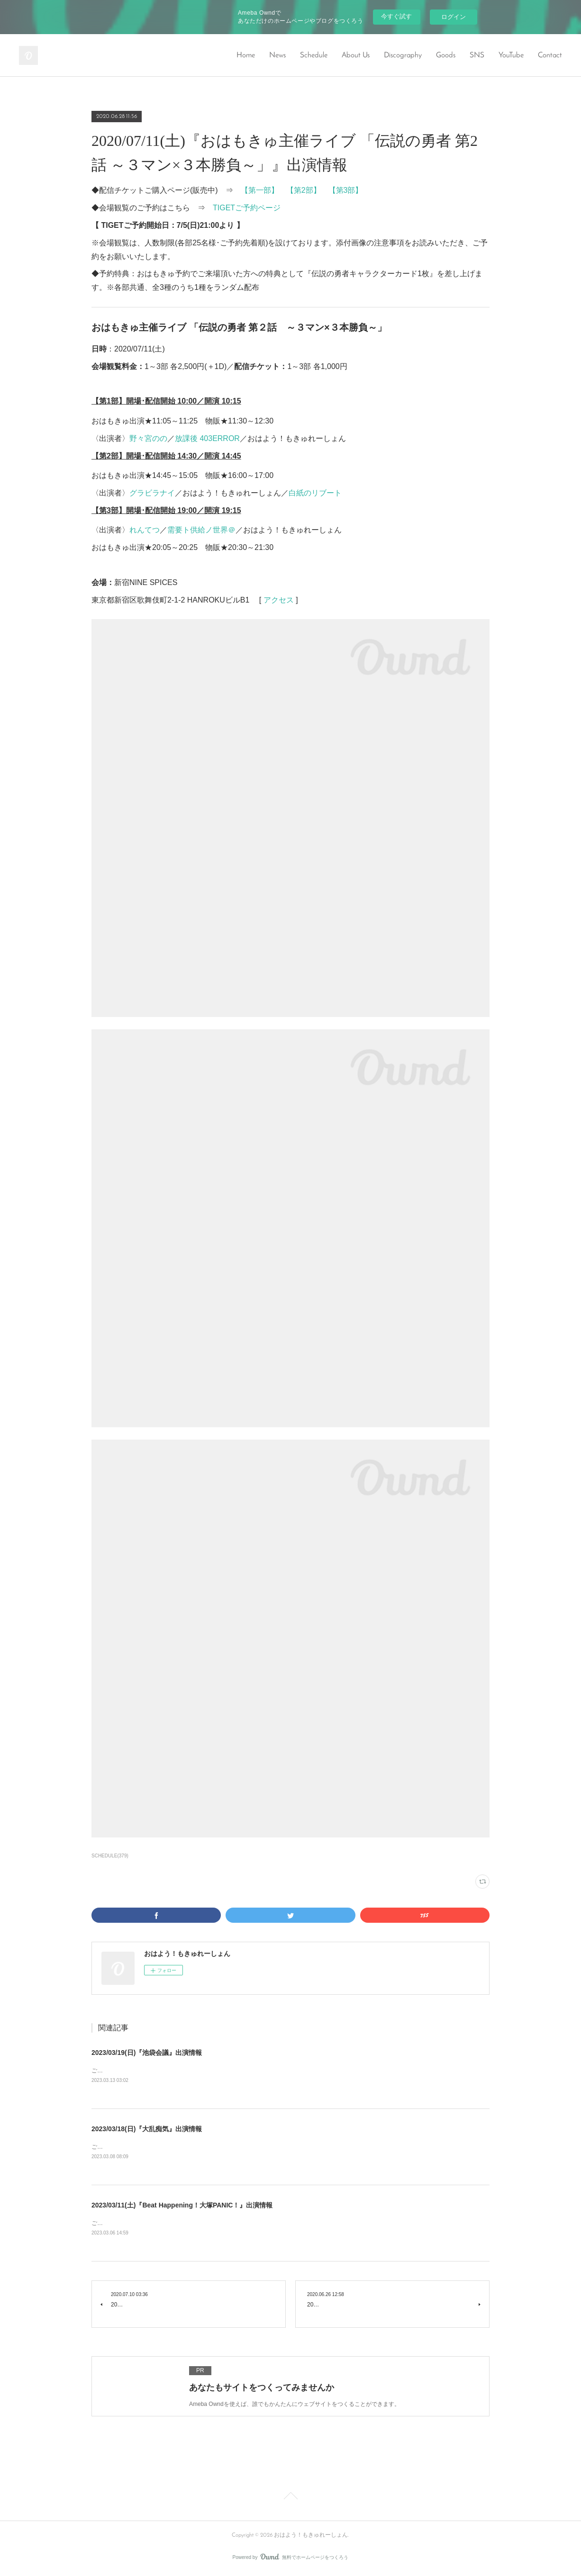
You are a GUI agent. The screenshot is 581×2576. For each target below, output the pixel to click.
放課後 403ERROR (207, 438)
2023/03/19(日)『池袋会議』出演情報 (146, 2052)
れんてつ (144, 530)
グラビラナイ (152, 493)
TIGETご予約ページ (247, 208)
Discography (403, 55)
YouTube (511, 55)
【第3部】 (345, 190)
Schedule (313, 55)
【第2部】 (303, 190)
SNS (477, 55)
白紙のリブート (315, 493)
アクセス (278, 600)
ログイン (453, 16)
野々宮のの (148, 438)
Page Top (290, 2499)
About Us (356, 55)
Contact (550, 55)
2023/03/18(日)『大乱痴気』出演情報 (146, 2130)
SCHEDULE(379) (109, 1855)
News (277, 55)
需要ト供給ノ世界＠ (201, 530)
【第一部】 (260, 190)
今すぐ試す (396, 16)
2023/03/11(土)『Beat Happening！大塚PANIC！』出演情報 (181, 2206)
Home (245, 55)
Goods (445, 55)
